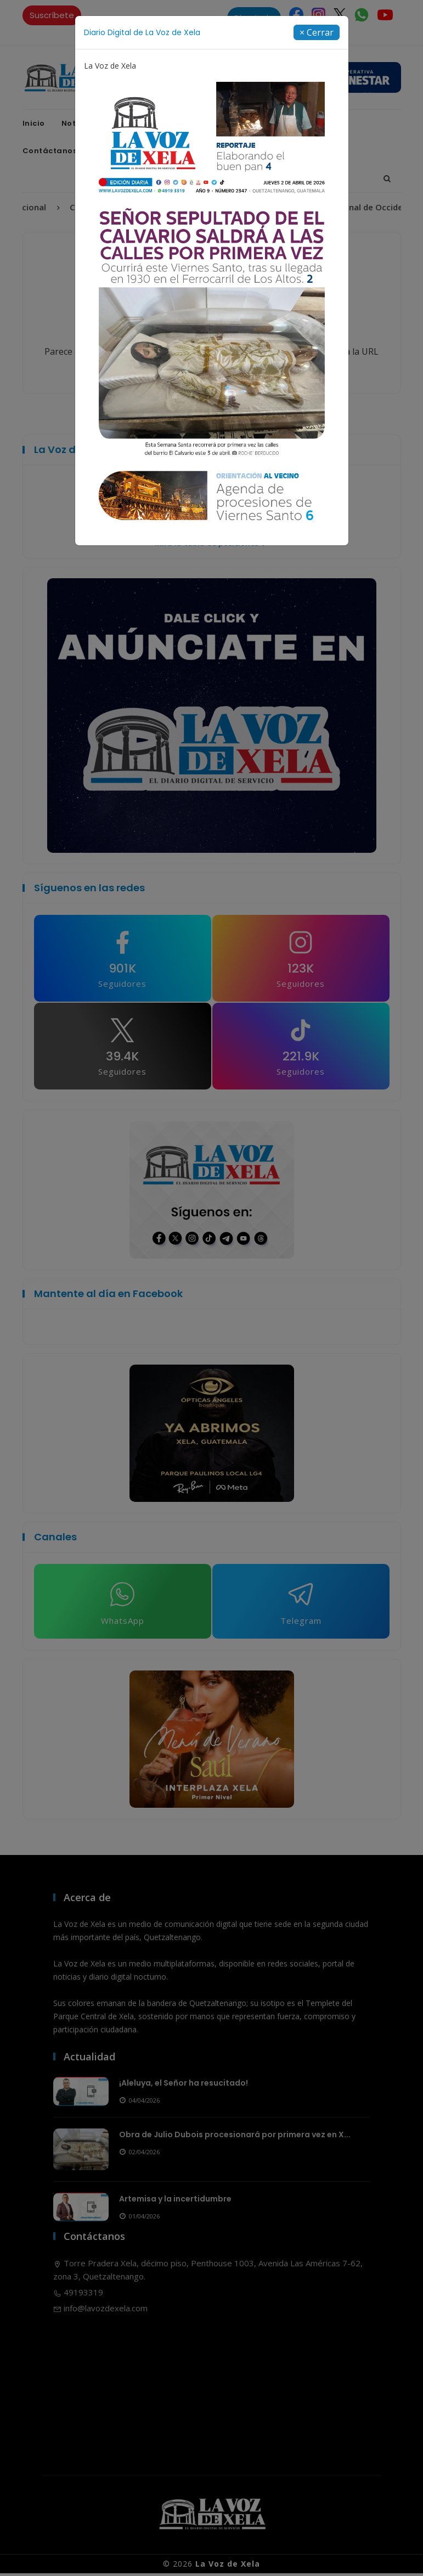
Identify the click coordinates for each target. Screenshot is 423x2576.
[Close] (317, 32)
